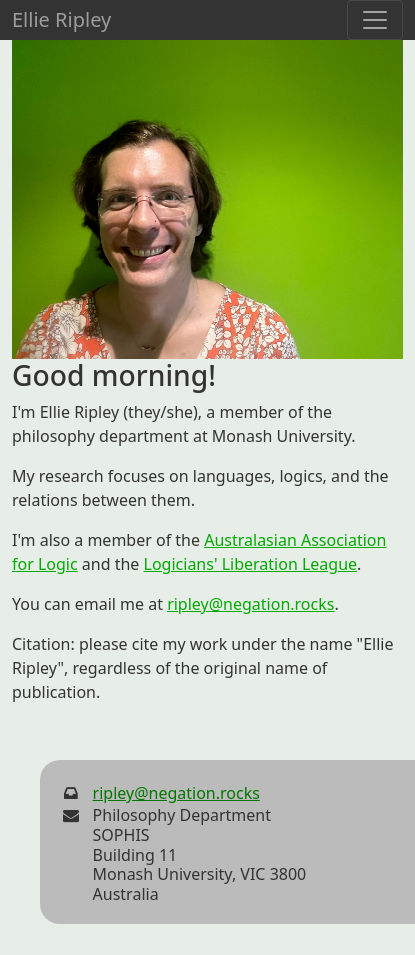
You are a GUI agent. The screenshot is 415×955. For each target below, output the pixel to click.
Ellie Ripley (61, 19)
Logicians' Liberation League (251, 564)
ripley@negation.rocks (250, 604)
